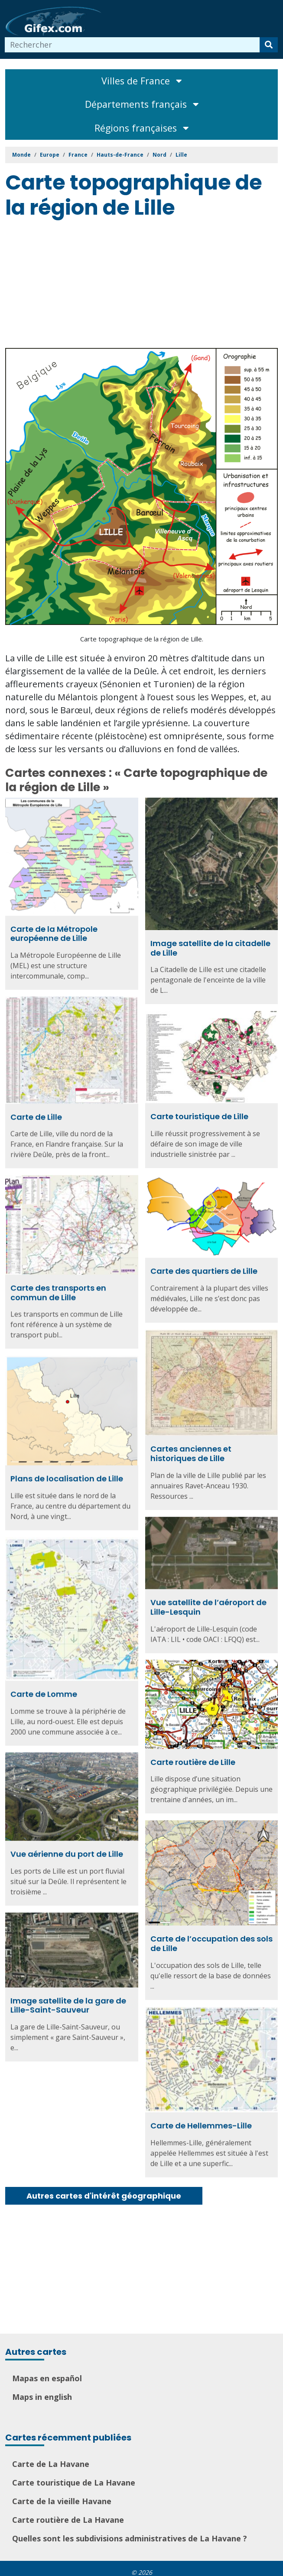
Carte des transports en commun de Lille (58, 1290)
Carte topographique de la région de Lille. (141, 638)
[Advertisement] (144, 285)
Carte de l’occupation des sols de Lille (211, 1938)
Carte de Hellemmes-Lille (201, 2118)
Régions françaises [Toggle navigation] (141, 128)
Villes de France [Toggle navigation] (141, 80)
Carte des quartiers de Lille (203, 1268)
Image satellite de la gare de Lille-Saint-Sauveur (68, 1999)
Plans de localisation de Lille (66, 1475)
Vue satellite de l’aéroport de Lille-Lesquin (208, 1603)
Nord (159, 154)
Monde (21, 154)
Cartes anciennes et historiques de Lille (190, 1450)
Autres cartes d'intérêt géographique (103, 2195)
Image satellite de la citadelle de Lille (210, 948)
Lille (181, 154)
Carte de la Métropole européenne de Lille (54, 934)
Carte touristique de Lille (199, 1115)
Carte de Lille (36, 1115)
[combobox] (132, 44)
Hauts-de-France (120, 154)
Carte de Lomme (43, 1689)
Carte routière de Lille (192, 1757)
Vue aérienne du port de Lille (66, 1848)
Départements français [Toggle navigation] (141, 104)
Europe (49, 154)
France (78, 154)
